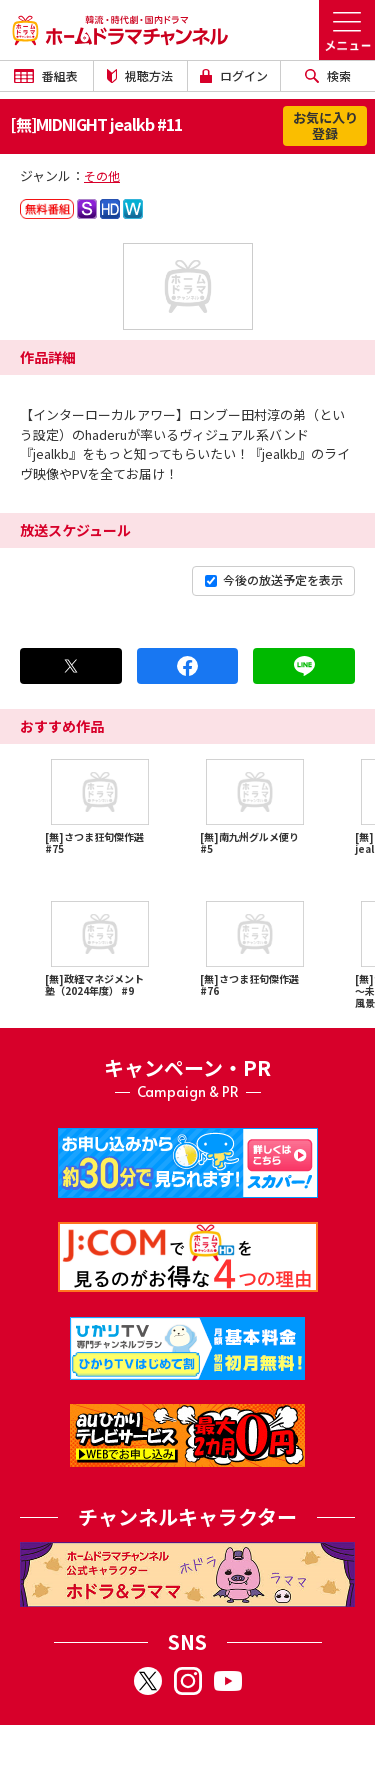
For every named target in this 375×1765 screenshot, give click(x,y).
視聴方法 (140, 75)
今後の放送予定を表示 (274, 579)
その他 (102, 175)
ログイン (234, 75)
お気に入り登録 (325, 125)
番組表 (46, 75)
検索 (328, 75)
